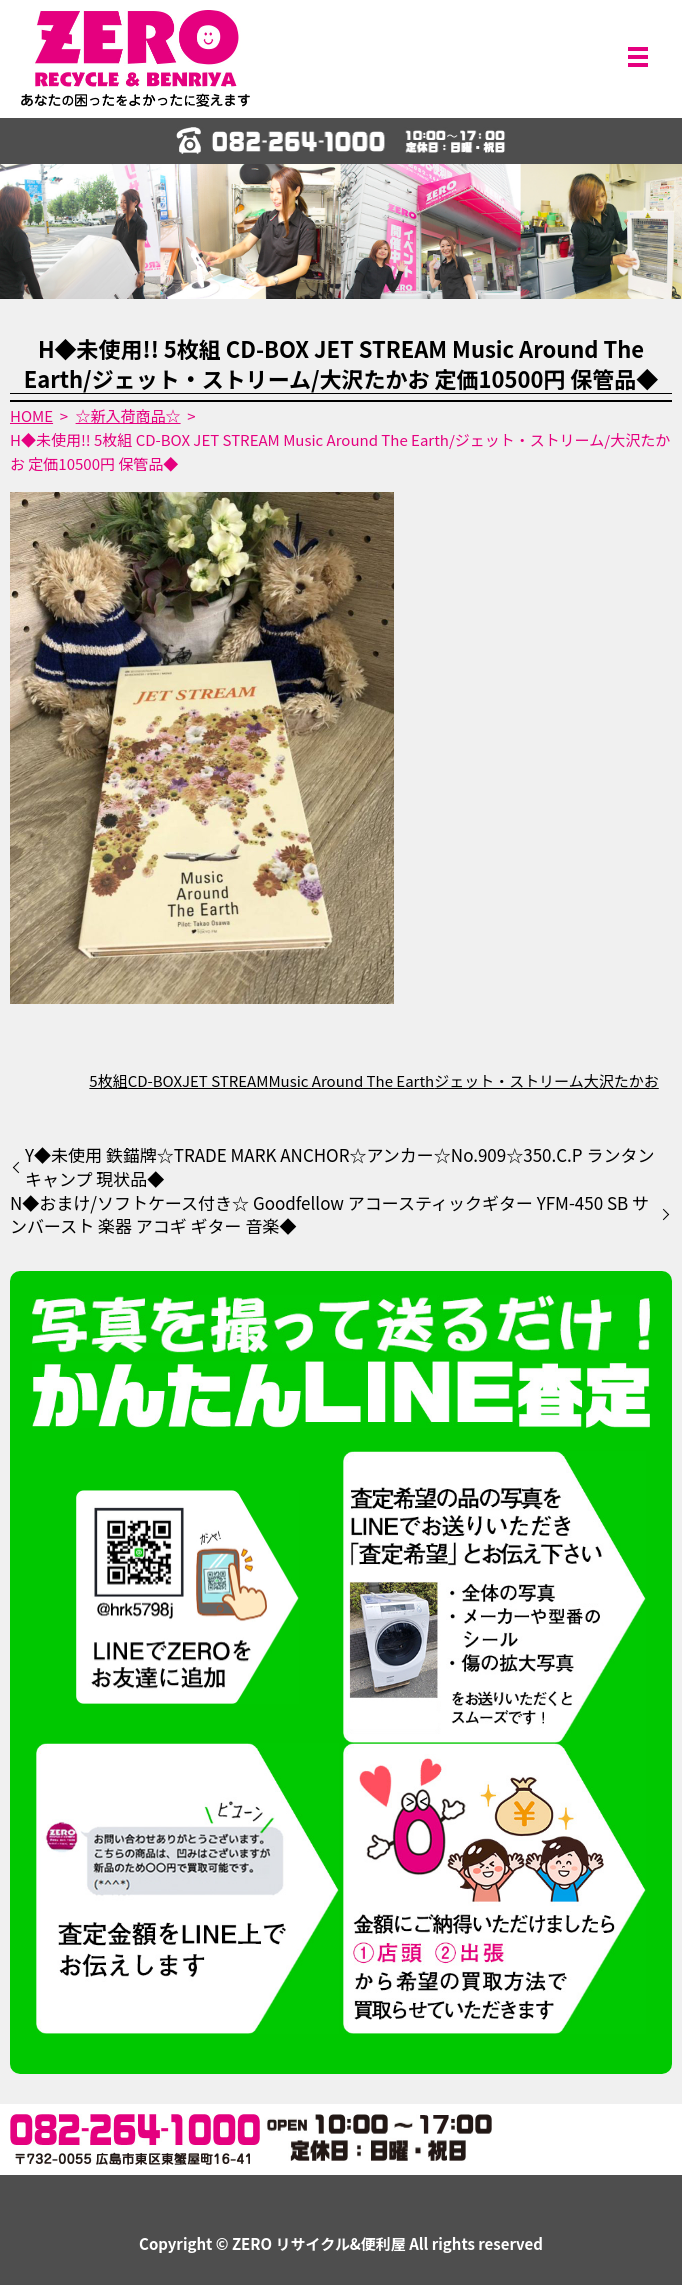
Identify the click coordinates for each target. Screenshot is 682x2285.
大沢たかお (621, 1080)
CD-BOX (155, 1080)
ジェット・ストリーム (509, 1080)
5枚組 (108, 1080)
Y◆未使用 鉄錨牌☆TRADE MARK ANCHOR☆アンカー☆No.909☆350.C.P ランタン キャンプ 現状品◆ (339, 1167)
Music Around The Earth (351, 1080)
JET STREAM (225, 1080)
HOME (31, 415)
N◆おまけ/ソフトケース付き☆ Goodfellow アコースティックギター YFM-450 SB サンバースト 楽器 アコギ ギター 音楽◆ (329, 1215)
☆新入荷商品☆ (128, 415)
